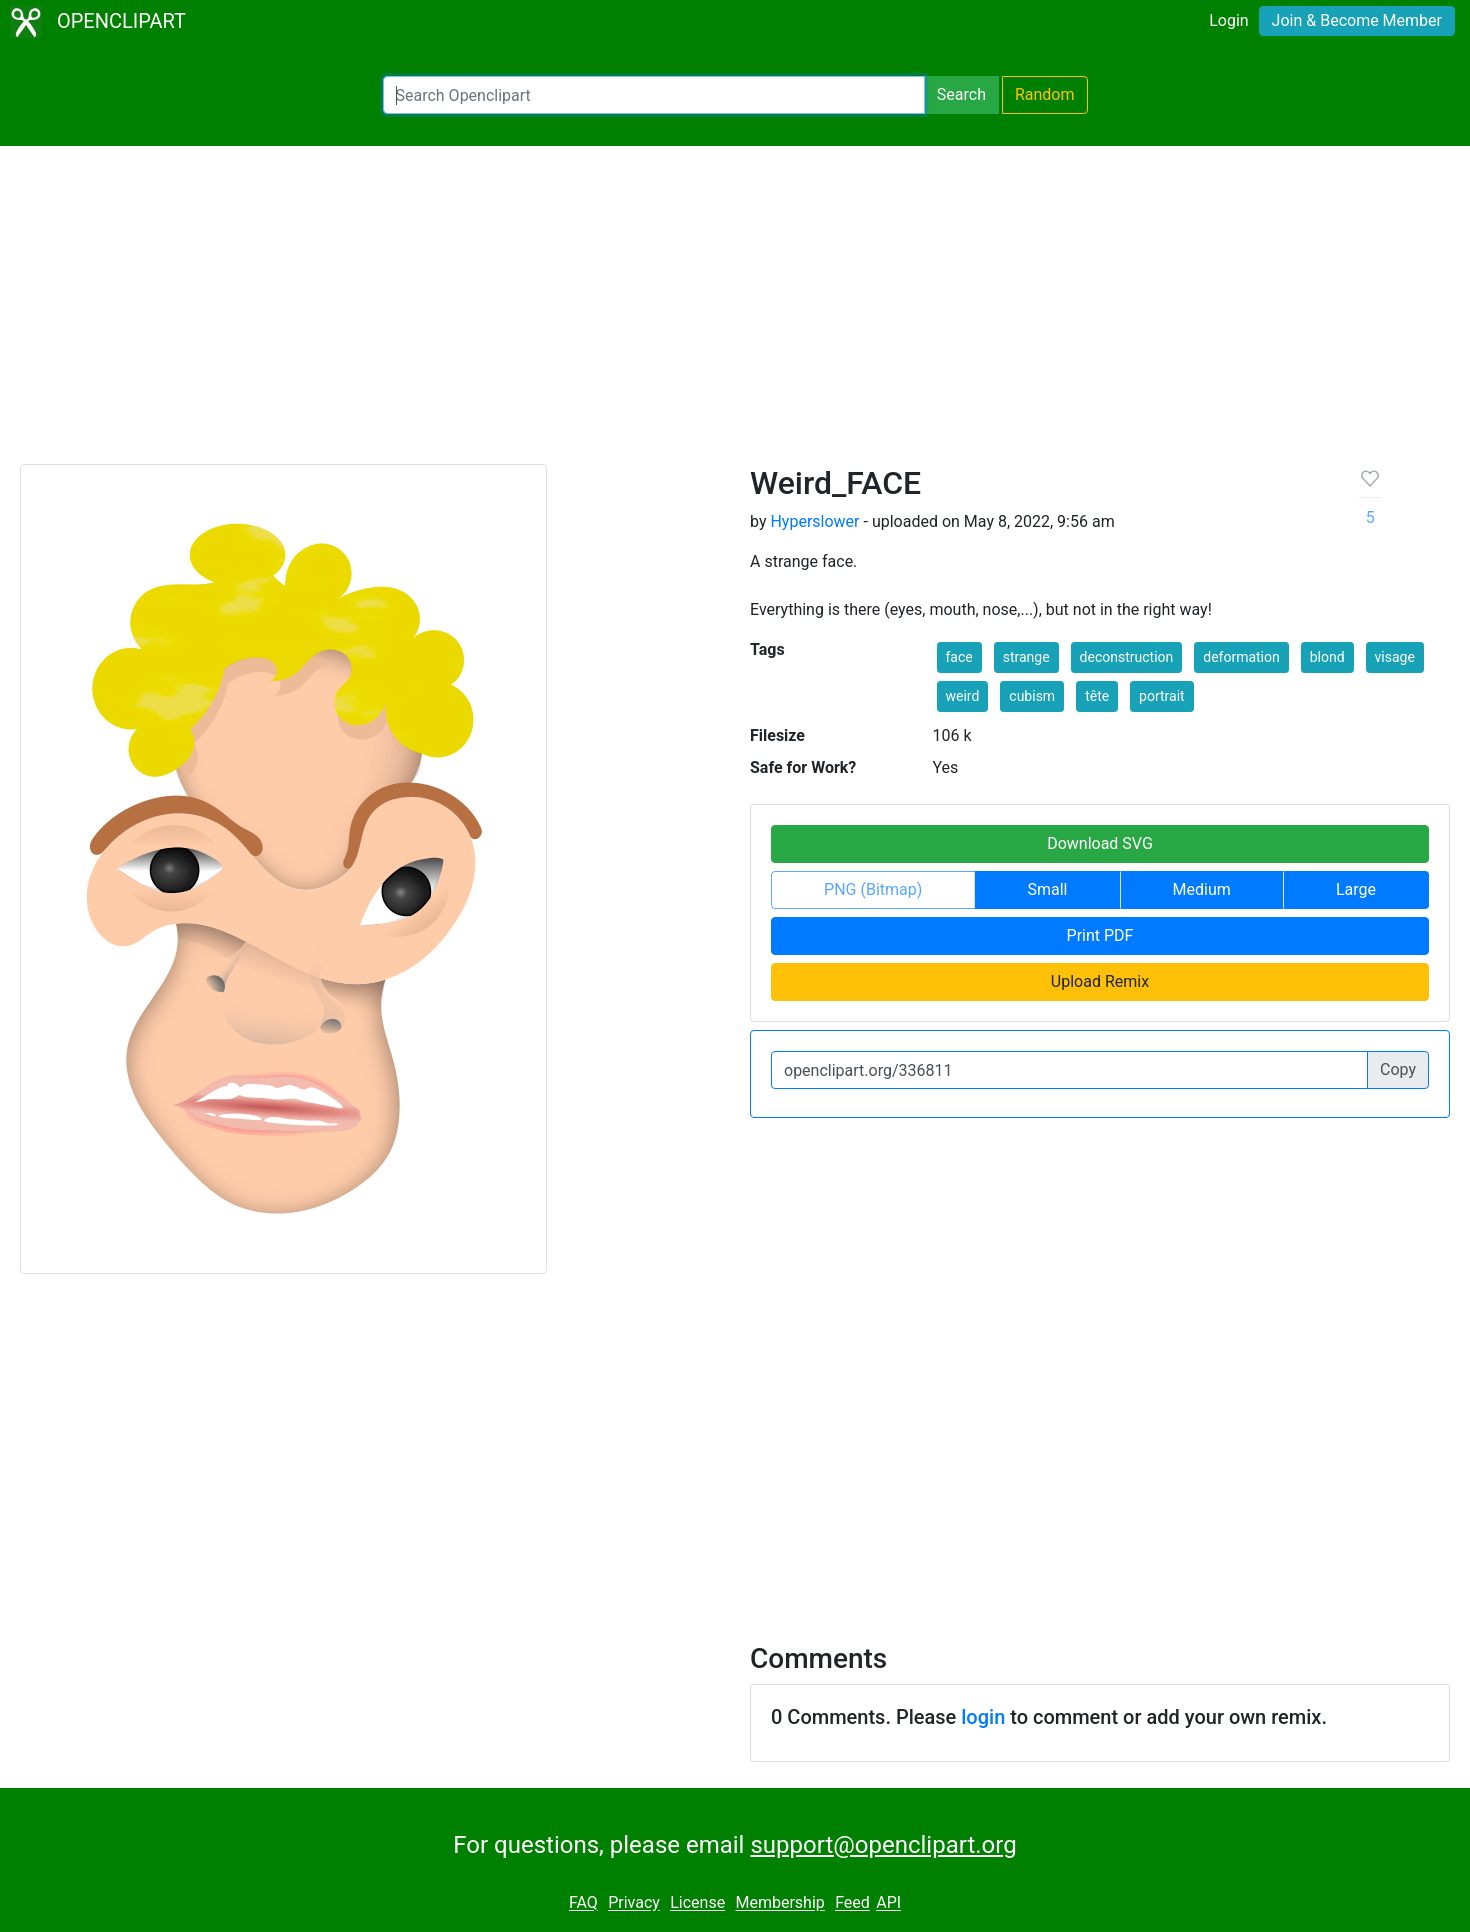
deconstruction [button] (1127, 657)
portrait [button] (1162, 696)
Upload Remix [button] (1100, 981)
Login (1228, 20)
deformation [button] (1241, 657)
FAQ (583, 1903)
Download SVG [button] (1100, 843)
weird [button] (963, 696)
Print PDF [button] (1100, 935)
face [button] (959, 657)
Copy (1398, 1069)
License (697, 1903)
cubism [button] (1032, 696)
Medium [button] (1202, 889)
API (888, 1903)
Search (961, 94)
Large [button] (1356, 889)
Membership (779, 1903)
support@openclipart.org (883, 1845)
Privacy (634, 1903)
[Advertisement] (735, 314)
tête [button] (1097, 696)
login (983, 1717)
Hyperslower (814, 521)
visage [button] (1395, 657)
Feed (852, 1903)
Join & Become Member (1357, 20)
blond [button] (1327, 657)
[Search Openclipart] (654, 95)
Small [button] (1047, 889)
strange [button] (1026, 657)
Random (1045, 94)
